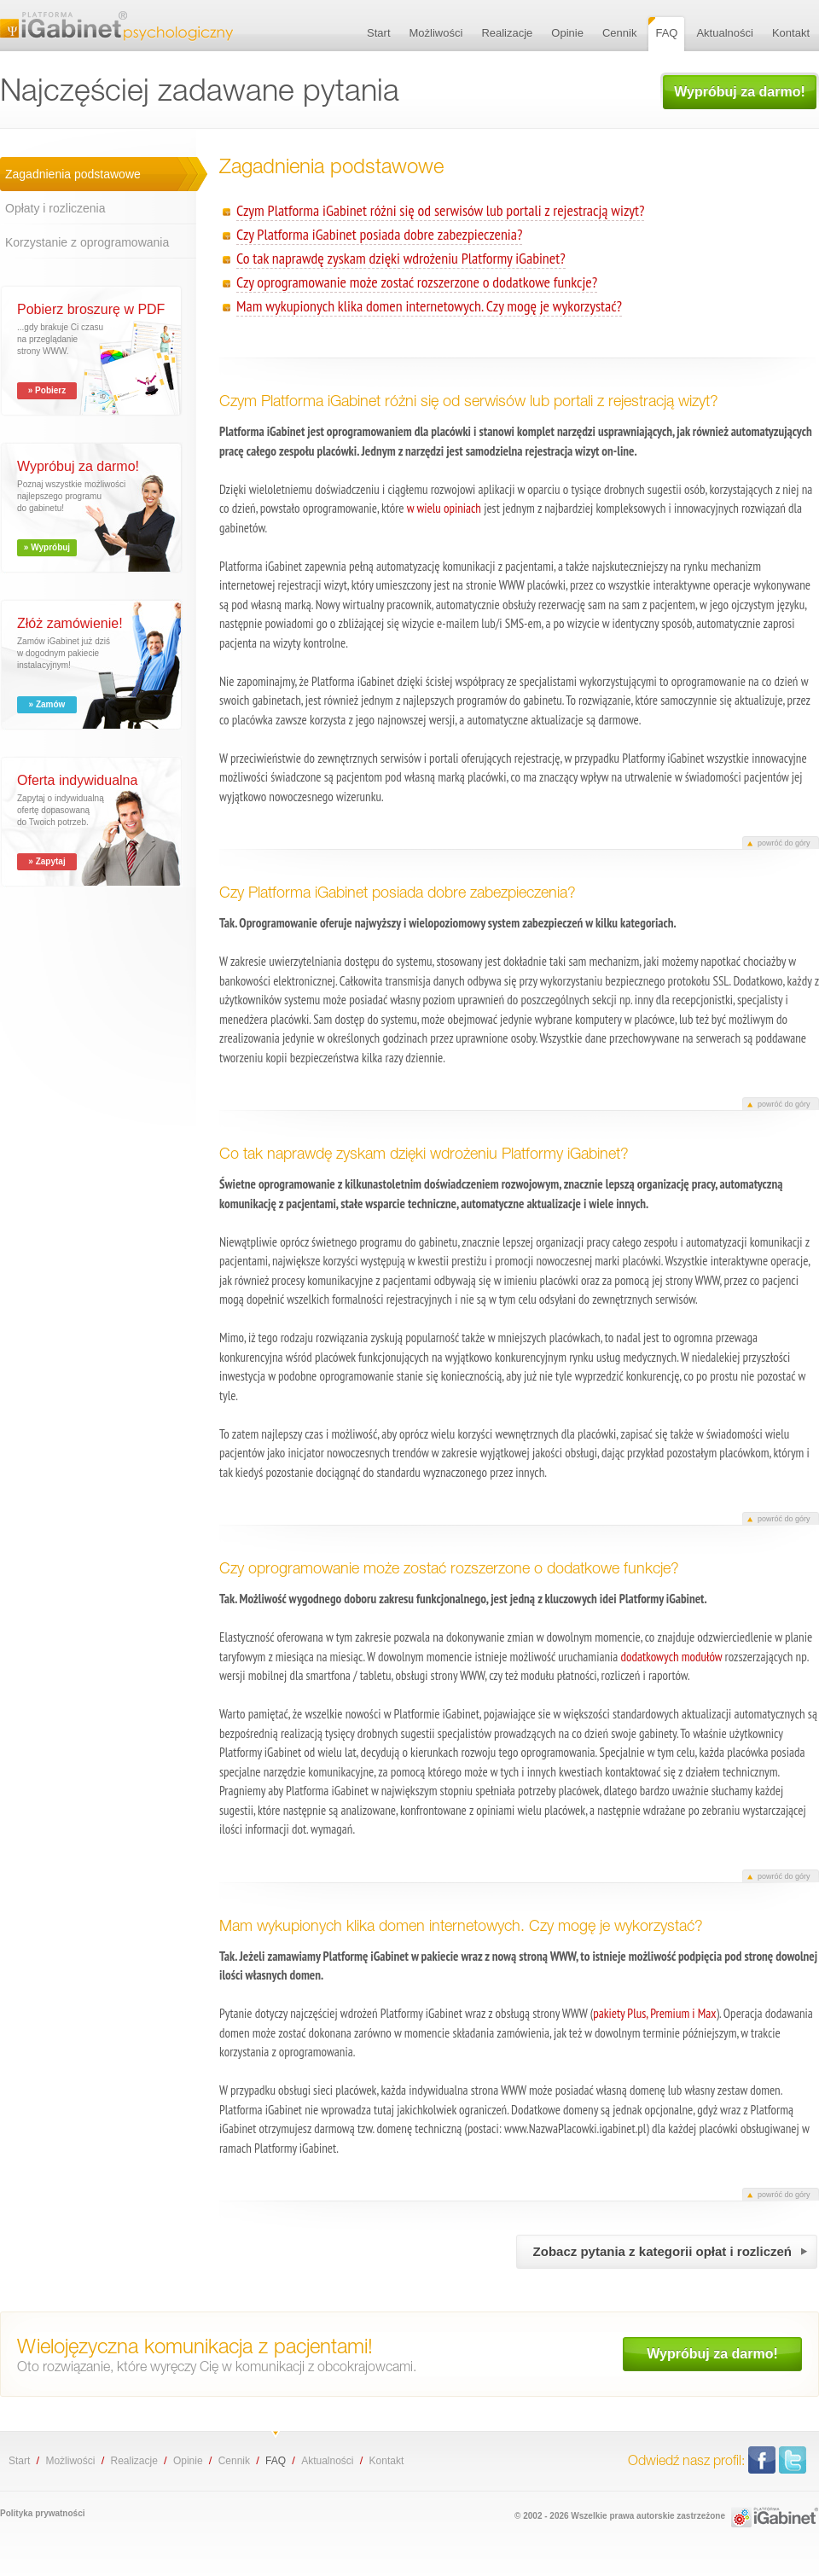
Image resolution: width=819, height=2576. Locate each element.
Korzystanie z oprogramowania (87, 242)
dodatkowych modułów (671, 1657)
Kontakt (386, 2461)
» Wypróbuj (47, 547)
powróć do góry (784, 843)
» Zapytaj (46, 861)
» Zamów (47, 704)
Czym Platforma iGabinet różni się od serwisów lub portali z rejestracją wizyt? (440, 210)
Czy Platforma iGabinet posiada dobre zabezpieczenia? (379, 234)
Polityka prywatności (42, 2513)
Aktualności (327, 2461)
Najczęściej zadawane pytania (116, 25)
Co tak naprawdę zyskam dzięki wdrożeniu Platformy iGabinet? (401, 258)
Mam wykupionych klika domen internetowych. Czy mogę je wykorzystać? (429, 306)
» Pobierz (47, 390)
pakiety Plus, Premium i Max (654, 2013)
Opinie (188, 2461)
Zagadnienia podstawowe (73, 174)
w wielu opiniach (444, 508)
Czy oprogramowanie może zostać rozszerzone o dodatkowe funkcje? (416, 282)
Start (19, 2461)
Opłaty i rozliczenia (55, 208)
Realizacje (133, 2461)
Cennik (234, 2461)
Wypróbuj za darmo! (739, 91)
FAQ (275, 2461)
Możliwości (70, 2461)
